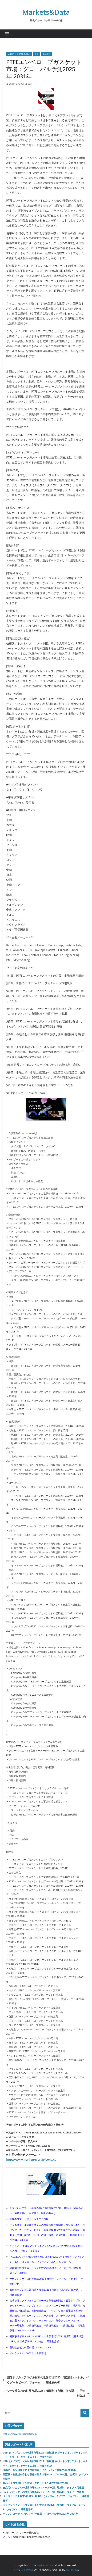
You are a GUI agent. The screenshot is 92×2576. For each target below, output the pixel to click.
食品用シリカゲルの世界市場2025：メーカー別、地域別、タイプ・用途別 (43, 2487)
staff (30, 83)
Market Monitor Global (19, 54)
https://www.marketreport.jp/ (20, 2433)
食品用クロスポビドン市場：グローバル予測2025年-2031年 (35, 2483)
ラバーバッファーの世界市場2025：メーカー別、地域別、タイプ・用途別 (43, 2491)
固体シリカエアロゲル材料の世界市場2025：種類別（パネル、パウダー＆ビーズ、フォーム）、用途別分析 (45, 2379)
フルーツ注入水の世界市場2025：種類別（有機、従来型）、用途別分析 (46, 2393)
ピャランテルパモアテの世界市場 (28, 2353)
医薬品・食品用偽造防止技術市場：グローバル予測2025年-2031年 (39, 2470)
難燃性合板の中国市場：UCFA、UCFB (30, 2347)
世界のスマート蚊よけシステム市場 (29, 2219)
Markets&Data (46, 12)
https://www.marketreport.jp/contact (31, 2159)
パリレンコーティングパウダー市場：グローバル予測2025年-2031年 (40, 2513)
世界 (36, 54)
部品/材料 (46, 54)
